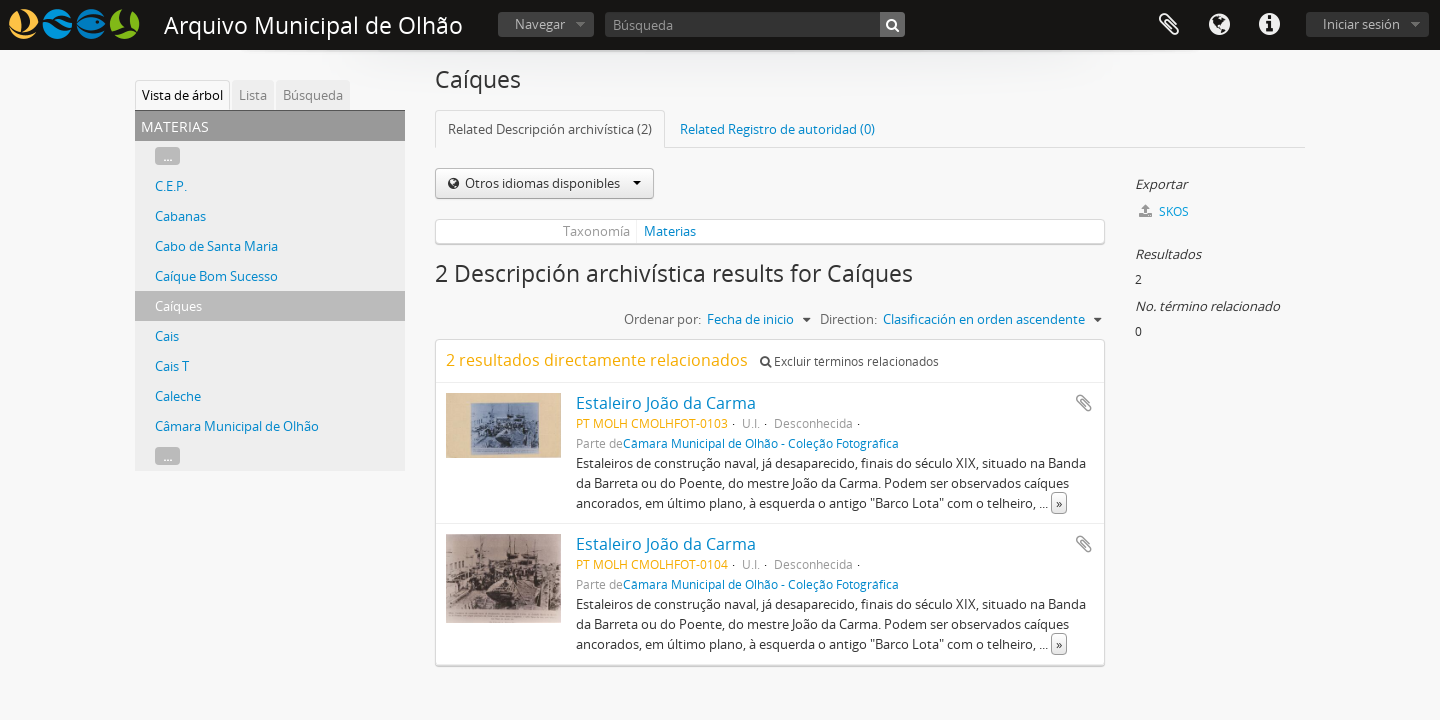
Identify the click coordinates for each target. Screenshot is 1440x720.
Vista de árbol (182, 95)
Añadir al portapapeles (1084, 403)
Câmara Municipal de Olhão (237, 426)
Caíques (178, 306)
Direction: (848, 319)
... (167, 156)
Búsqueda (313, 95)
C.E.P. (171, 186)
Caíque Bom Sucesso (216, 276)
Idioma (1219, 25)
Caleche (178, 396)
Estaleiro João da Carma (666, 403)
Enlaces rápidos (1269, 25)
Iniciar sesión (1361, 24)
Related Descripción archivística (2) (550, 129)
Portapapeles (1169, 25)
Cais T (172, 366)
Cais (167, 336)
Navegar (540, 24)
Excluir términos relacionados (849, 361)
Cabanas (180, 216)
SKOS (1164, 211)
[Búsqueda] (755, 24)
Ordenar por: (662, 319)
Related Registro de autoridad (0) (777, 129)
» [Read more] (1059, 503)
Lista (253, 95)
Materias (670, 231)
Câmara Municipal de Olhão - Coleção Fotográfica (761, 443)
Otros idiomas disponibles (551, 183)
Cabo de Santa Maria (216, 246)
